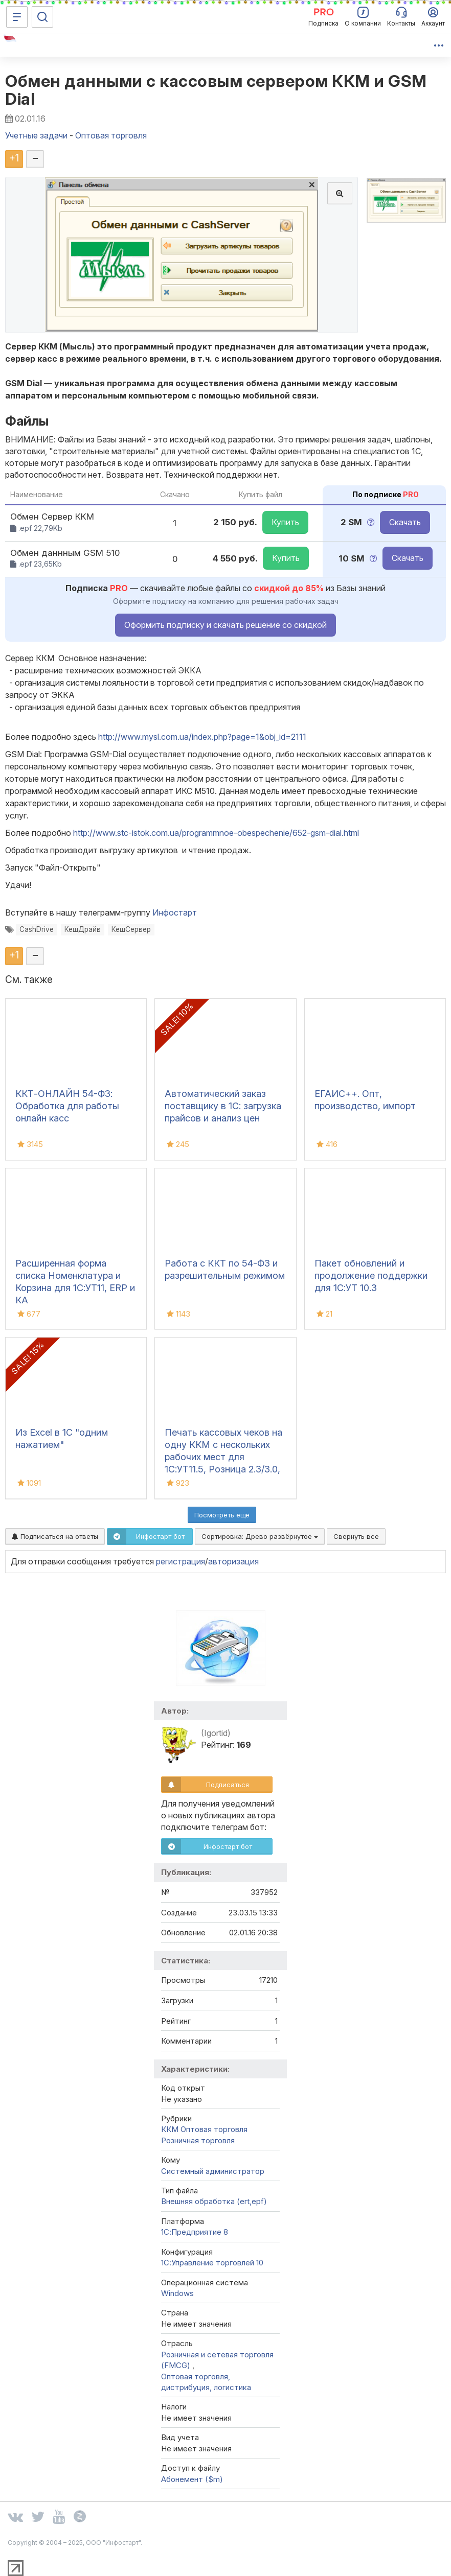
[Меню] (17, 17)
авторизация (233, 1561)
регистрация (180, 1561)
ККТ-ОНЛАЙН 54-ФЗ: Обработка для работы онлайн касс (67, 1105)
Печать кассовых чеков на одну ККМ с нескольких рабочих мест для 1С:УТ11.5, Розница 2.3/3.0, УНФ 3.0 (223, 1457)
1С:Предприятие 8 (194, 2232)
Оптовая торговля (214, 2129)
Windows (177, 2293)
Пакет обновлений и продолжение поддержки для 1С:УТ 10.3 (370, 1275)
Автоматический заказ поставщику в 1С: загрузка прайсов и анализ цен (223, 1105)
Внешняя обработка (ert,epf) (214, 2201)
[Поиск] (42, 17)
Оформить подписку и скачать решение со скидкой (225, 625)
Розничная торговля (198, 2140)
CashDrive (36, 929)
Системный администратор (212, 2171)
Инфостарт (174, 912)
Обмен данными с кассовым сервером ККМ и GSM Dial (216, 90)
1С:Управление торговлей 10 (212, 2262)
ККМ (169, 2129)
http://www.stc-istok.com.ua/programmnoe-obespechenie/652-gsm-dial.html (216, 833)
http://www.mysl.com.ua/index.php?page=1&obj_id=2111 (202, 737)
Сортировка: (259, 1536)
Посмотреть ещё (222, 1515)
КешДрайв (82, 929)
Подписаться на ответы (55, 1536)
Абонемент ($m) (192, 2479)
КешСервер (131, 929)
